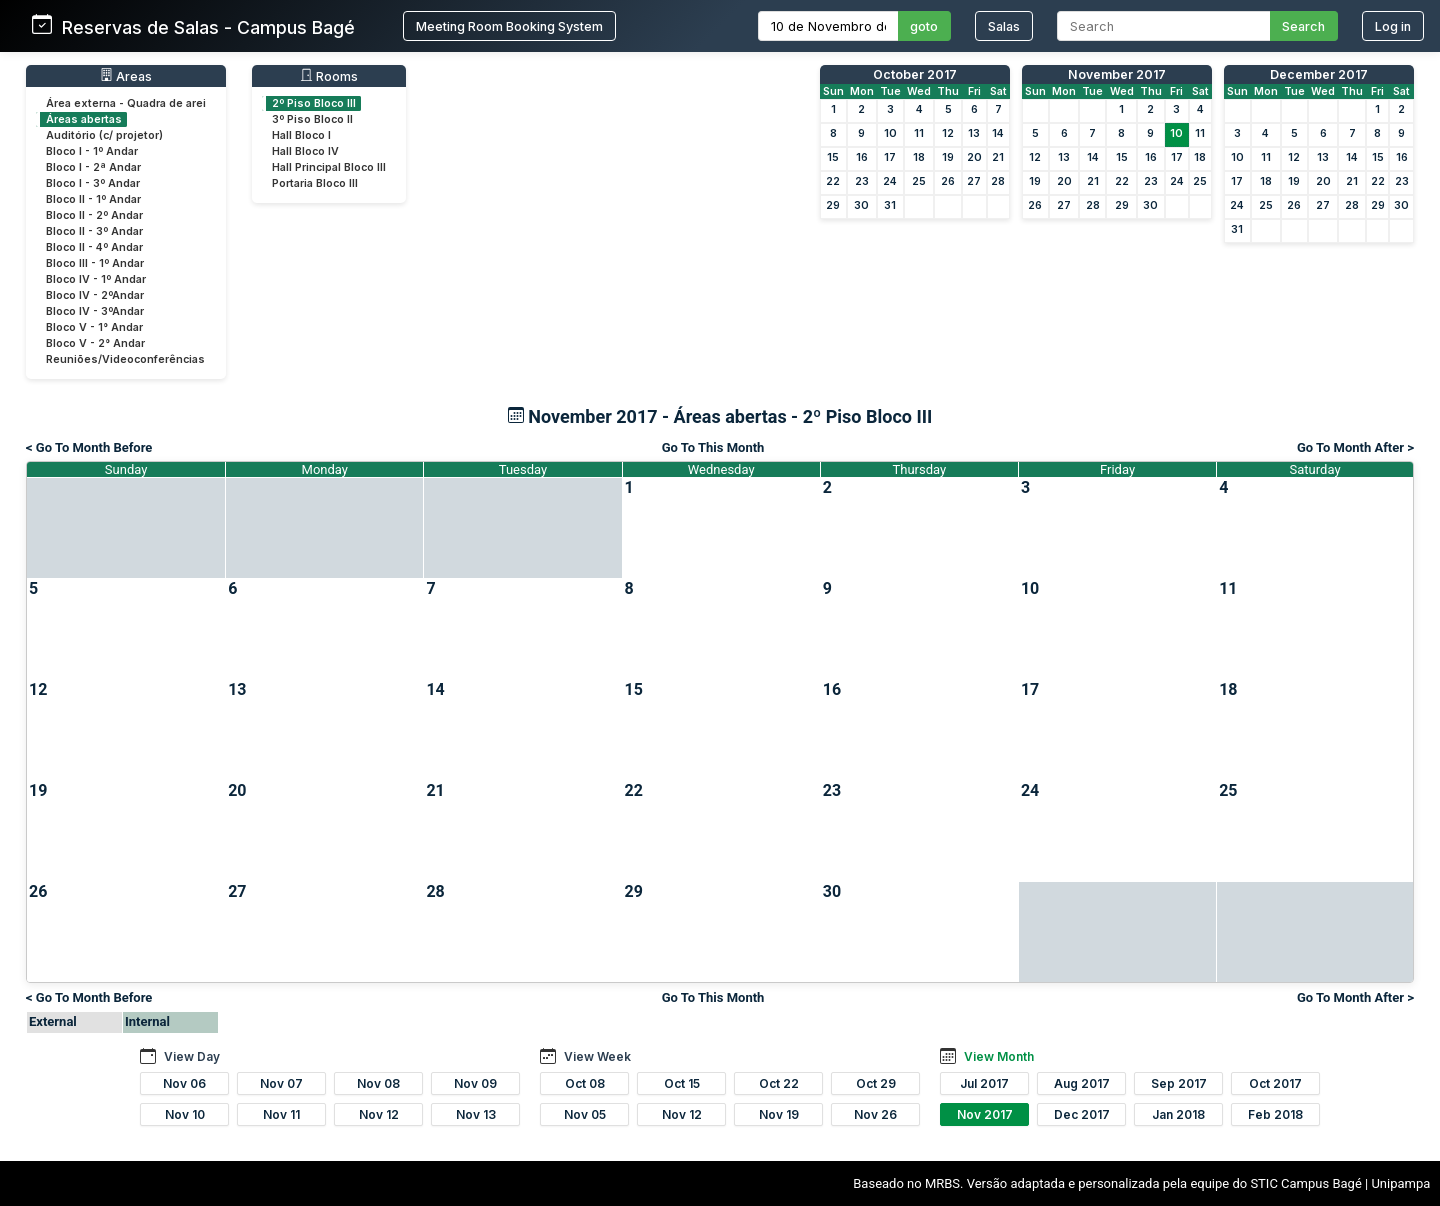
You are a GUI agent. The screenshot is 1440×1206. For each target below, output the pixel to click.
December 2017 (1319, 74)
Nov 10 (185, 1114)
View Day (192, 1056)
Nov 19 (779, 1114)
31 (890, 205)
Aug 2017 (1082, 1083)
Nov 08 (378, 1083)
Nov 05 (585, 1114)
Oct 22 (779, 1083)
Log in (1393, 26)
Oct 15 (682, 1083)
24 (890, 181)
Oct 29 (876, 1083)
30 (861, 205)
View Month (999, 1056)
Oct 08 (585, 1083)
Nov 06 (184, 1083)
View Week (597, 1056)
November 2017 (1117, 74)
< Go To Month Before (89, 447)
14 (998, 133)
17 (890, 157)
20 (974, 157)
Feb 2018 (1275, 1114)
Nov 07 (281, 1083)
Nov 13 (476, 1114)
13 (974, 133)
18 (919, 157)
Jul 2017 (984, 1083)
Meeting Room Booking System (509, 26)
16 (862, 157)
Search (1303, 26)
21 (998, 157)
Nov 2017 (985, 1114)
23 (862, 181)
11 (919, 133)
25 (919, 181)
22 (833, 181)
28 (998, 181)
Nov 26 (875, 1114)
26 (948, 181)
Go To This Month (713, 447)
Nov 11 (281, 1114)
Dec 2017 (1082, 1114)
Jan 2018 (1178, 1114)
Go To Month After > (1355, 447)
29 (833, 205)
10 (890, 133)
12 (948, 133)
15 (833, 157)
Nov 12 (379, 1114)
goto (924, 26)
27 (974, 181)
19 (948, 157)
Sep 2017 (1179, 1083)
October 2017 (915, 74)
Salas (1004, 26)
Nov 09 (475, 1083)
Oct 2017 (1275, 1083)
